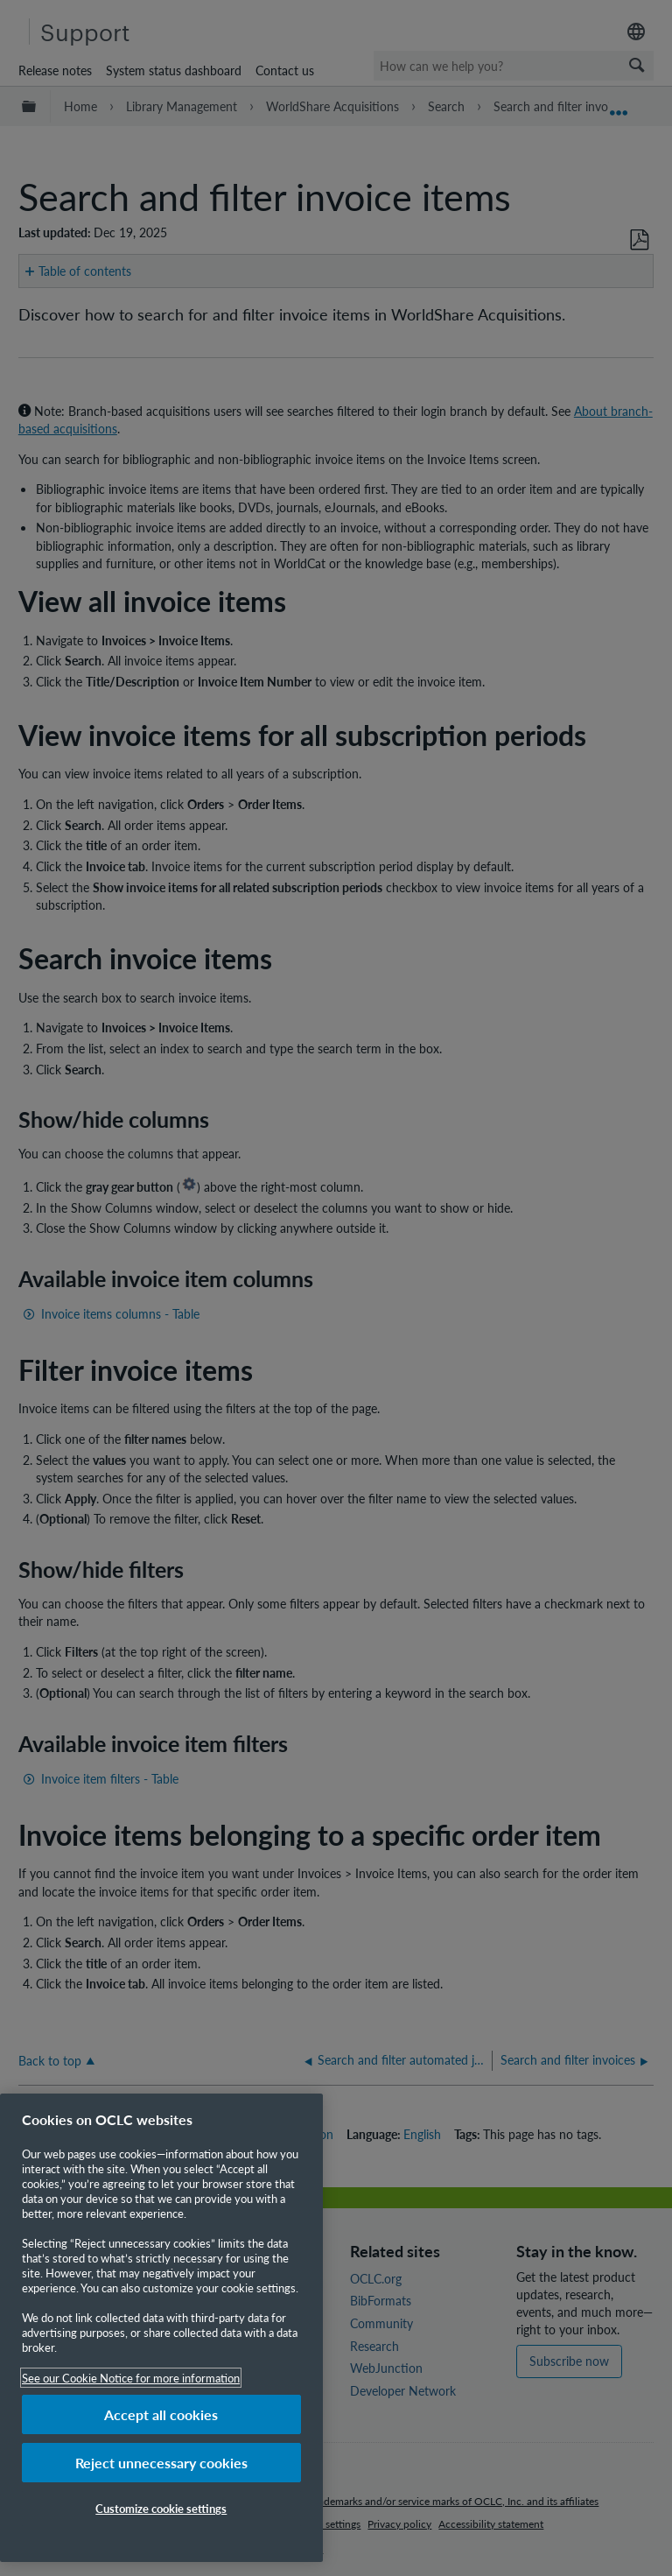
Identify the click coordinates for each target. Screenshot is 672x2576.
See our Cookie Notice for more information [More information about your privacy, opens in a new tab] (131, 2377)
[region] (161, 2328)
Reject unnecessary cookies (161, 2463)
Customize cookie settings (161, 2508)
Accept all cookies (161, 2414)
